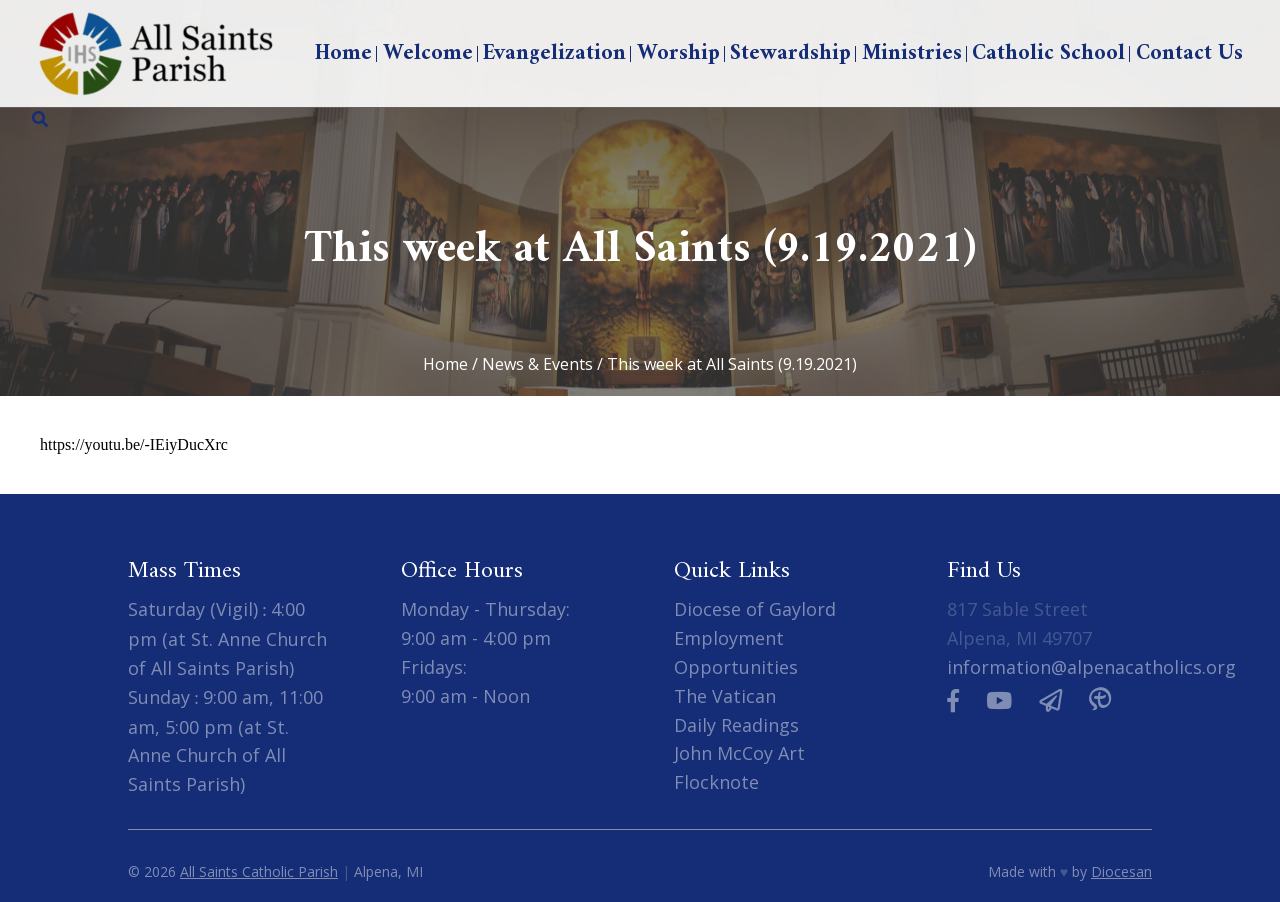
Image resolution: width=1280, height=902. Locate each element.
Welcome (428, 53)
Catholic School (1048, 53)
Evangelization (554, 53)
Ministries (912, 53)
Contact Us (1189, 53)
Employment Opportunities (736, 652)
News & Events (537, 364)
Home (343, 53)
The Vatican (725, 696)
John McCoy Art (739, 753)
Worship (678, 53)
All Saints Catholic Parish (259, 871)
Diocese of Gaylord (755, 609)
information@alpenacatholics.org (1091, 667)
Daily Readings (736, 725)
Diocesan (1121, 871)
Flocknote (716, 782)
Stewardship (790, 53)
